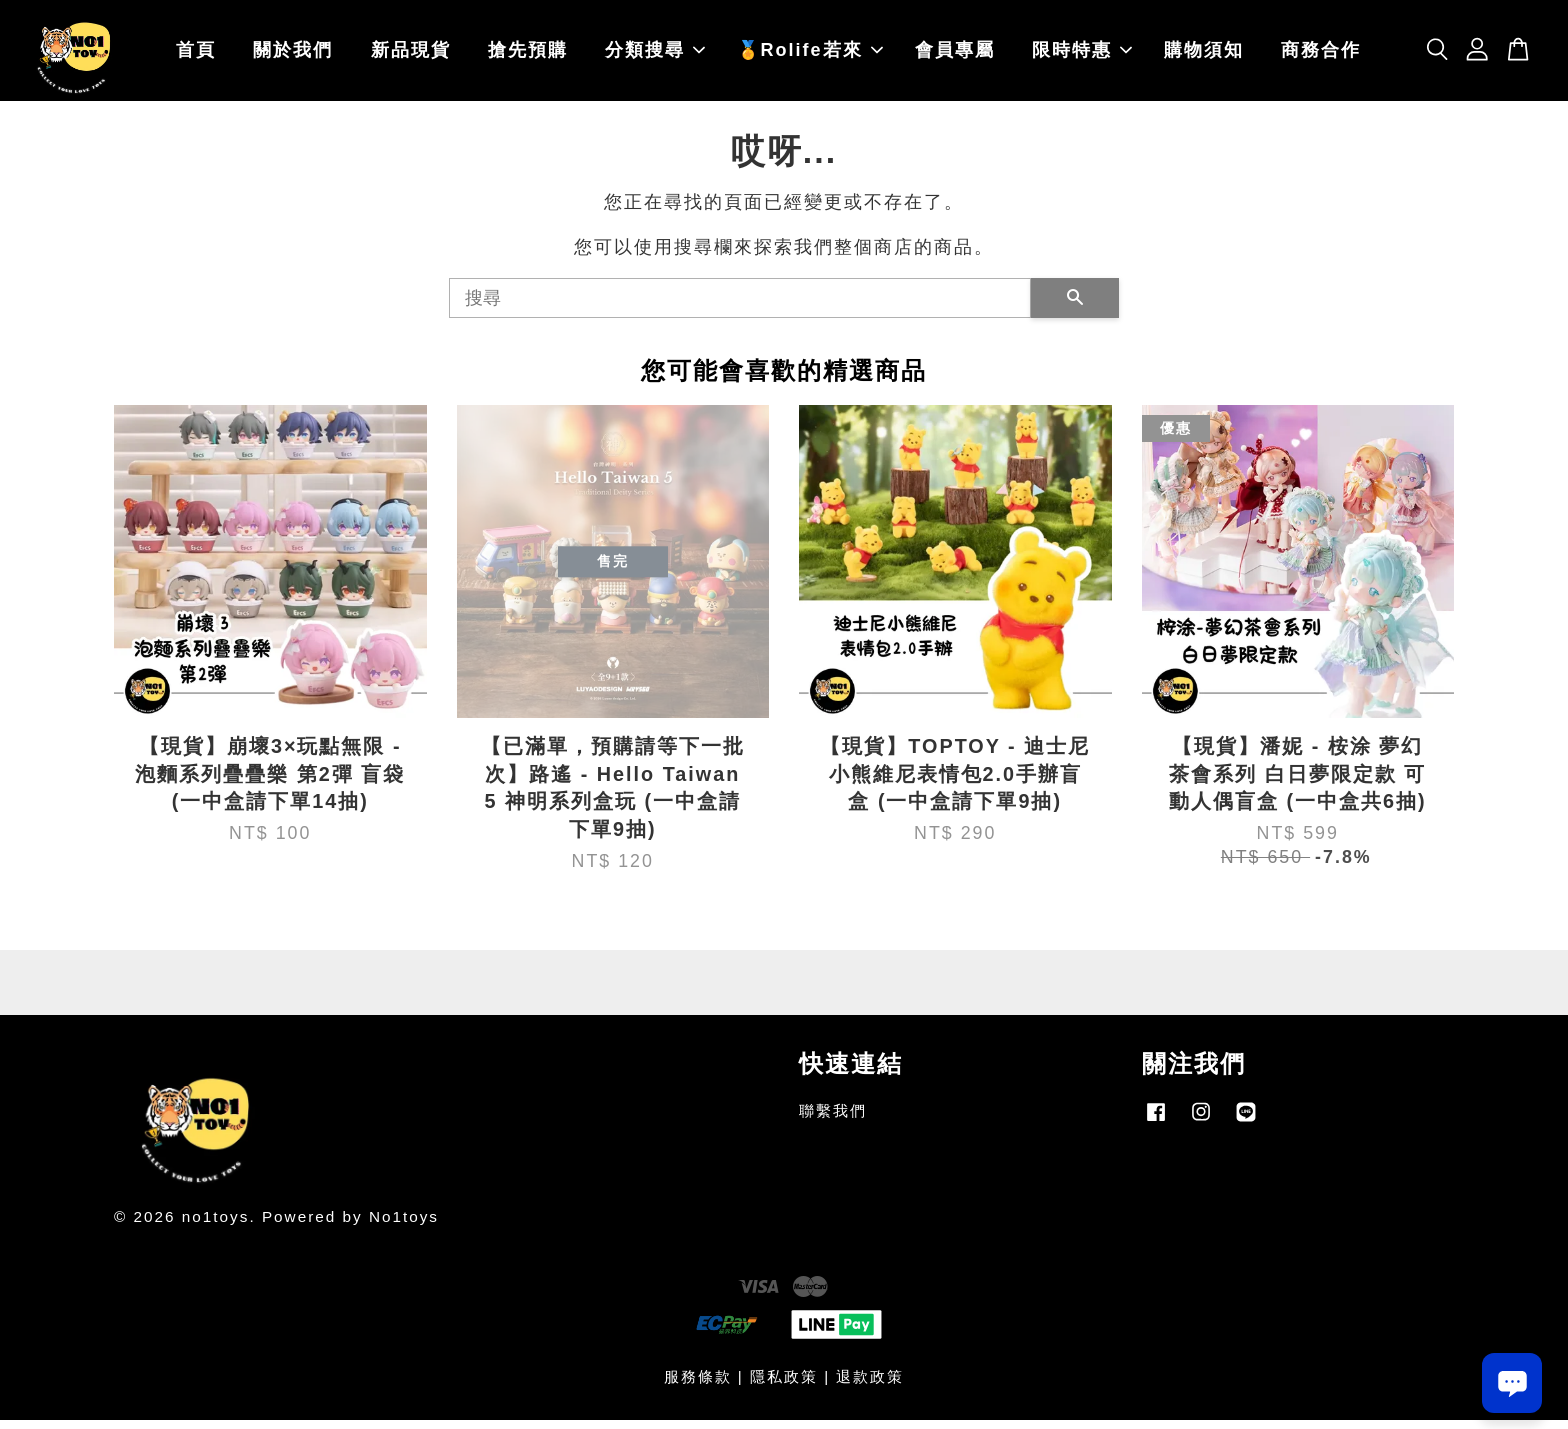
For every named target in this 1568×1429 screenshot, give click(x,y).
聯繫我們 (833, 1119)
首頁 (196, 55)
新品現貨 (411, 55)
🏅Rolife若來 (810, 55)
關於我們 (293, 55)
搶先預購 (528, 55)
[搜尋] (740, 307)
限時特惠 (1082, 55)
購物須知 (1204, 55)
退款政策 (870, 1385)
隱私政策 (784, 1385)
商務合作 (1321, 55)
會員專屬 (955, 55)
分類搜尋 (655, 55)
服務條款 (698, 1385)
